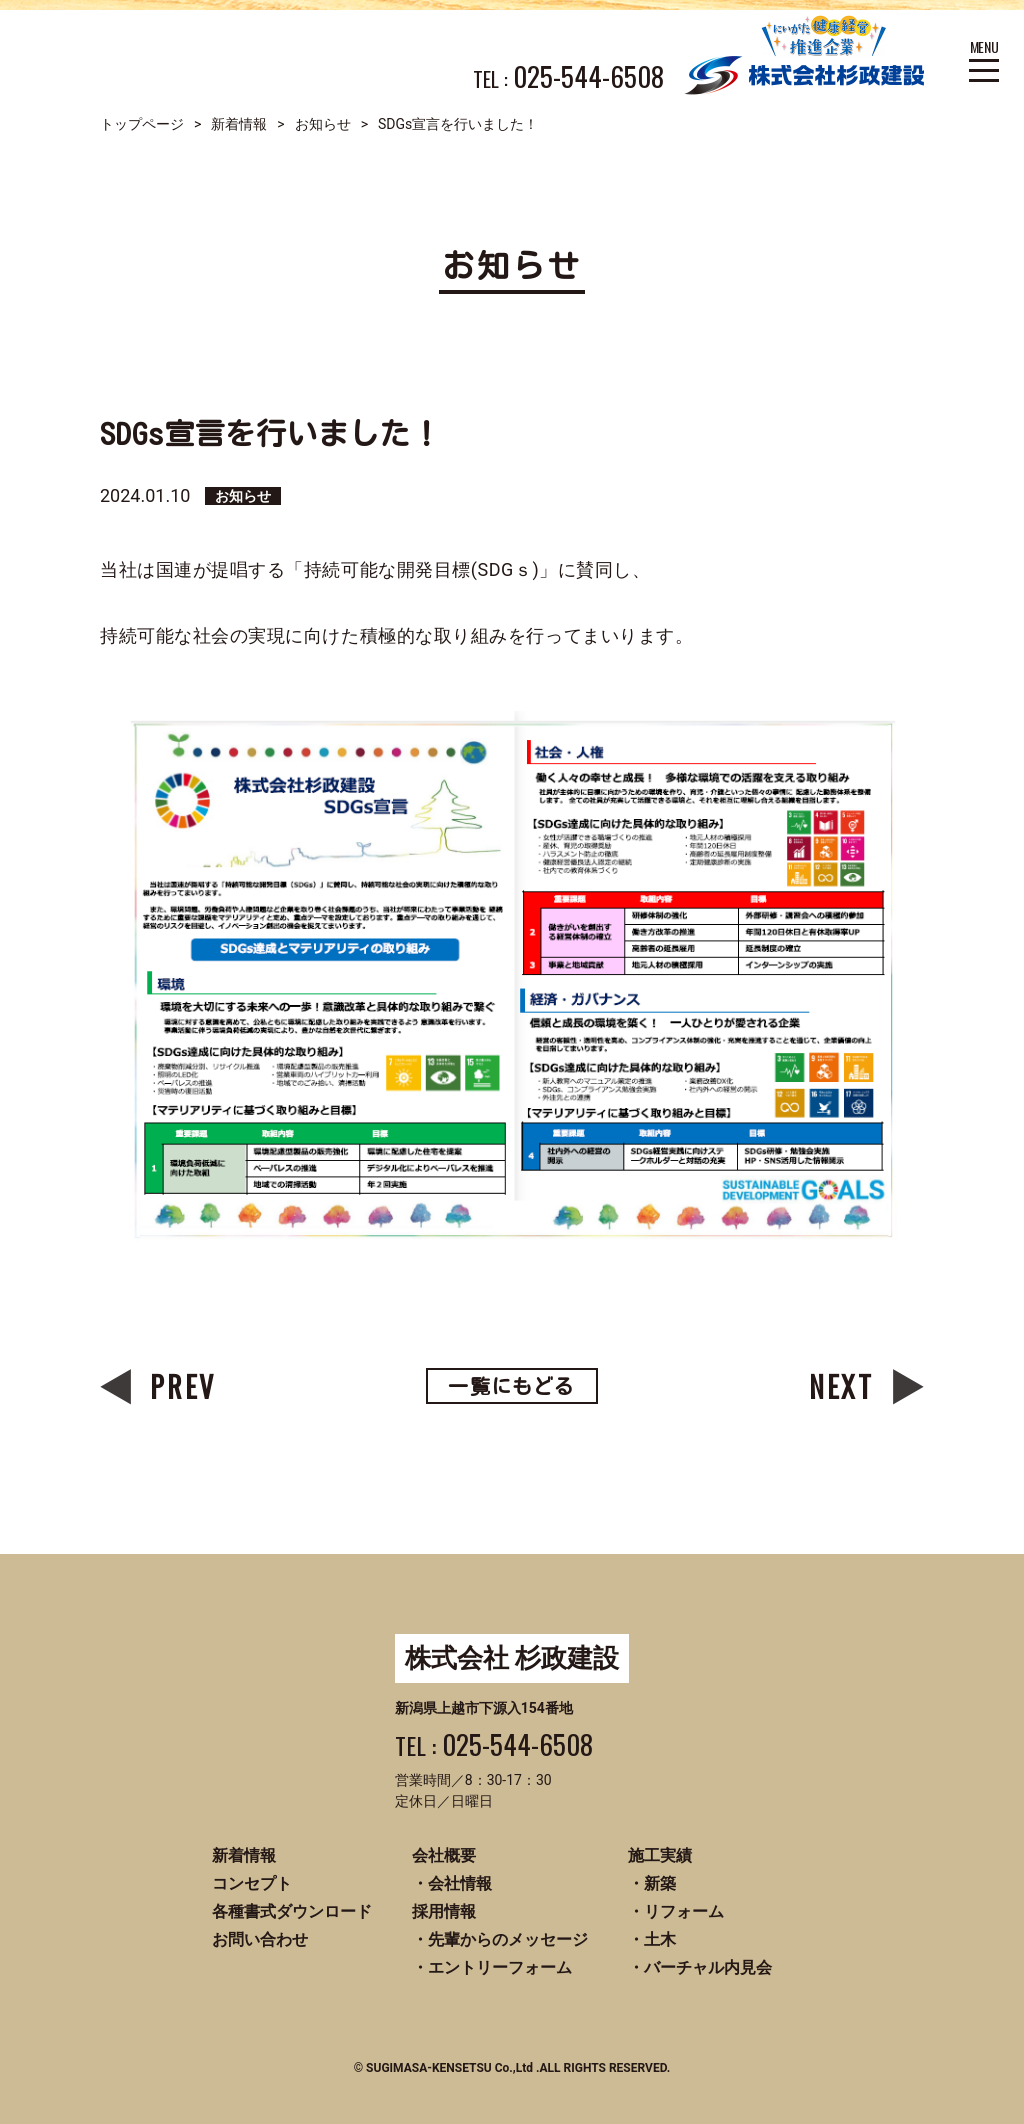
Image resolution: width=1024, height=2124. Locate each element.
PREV (183, 1386)
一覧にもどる (511, 1386)
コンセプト (252, 1883)
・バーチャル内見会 (700, 1967)
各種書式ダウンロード (292, 1911)
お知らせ (323, 124)
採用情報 (444, 1911)
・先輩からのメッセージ (500, 1939)
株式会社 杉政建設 (512, 1658)
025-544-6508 (588, 76)
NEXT (841, 1386)
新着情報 (239, 124)
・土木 (652, 1939)
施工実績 (660, 1855)
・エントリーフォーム (492, 1967)
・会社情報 (452, 1883)
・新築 (652, 1883)
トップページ (142, 124)
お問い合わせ (260, 1939)
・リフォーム (676, 1911)
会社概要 (444, 1855)
